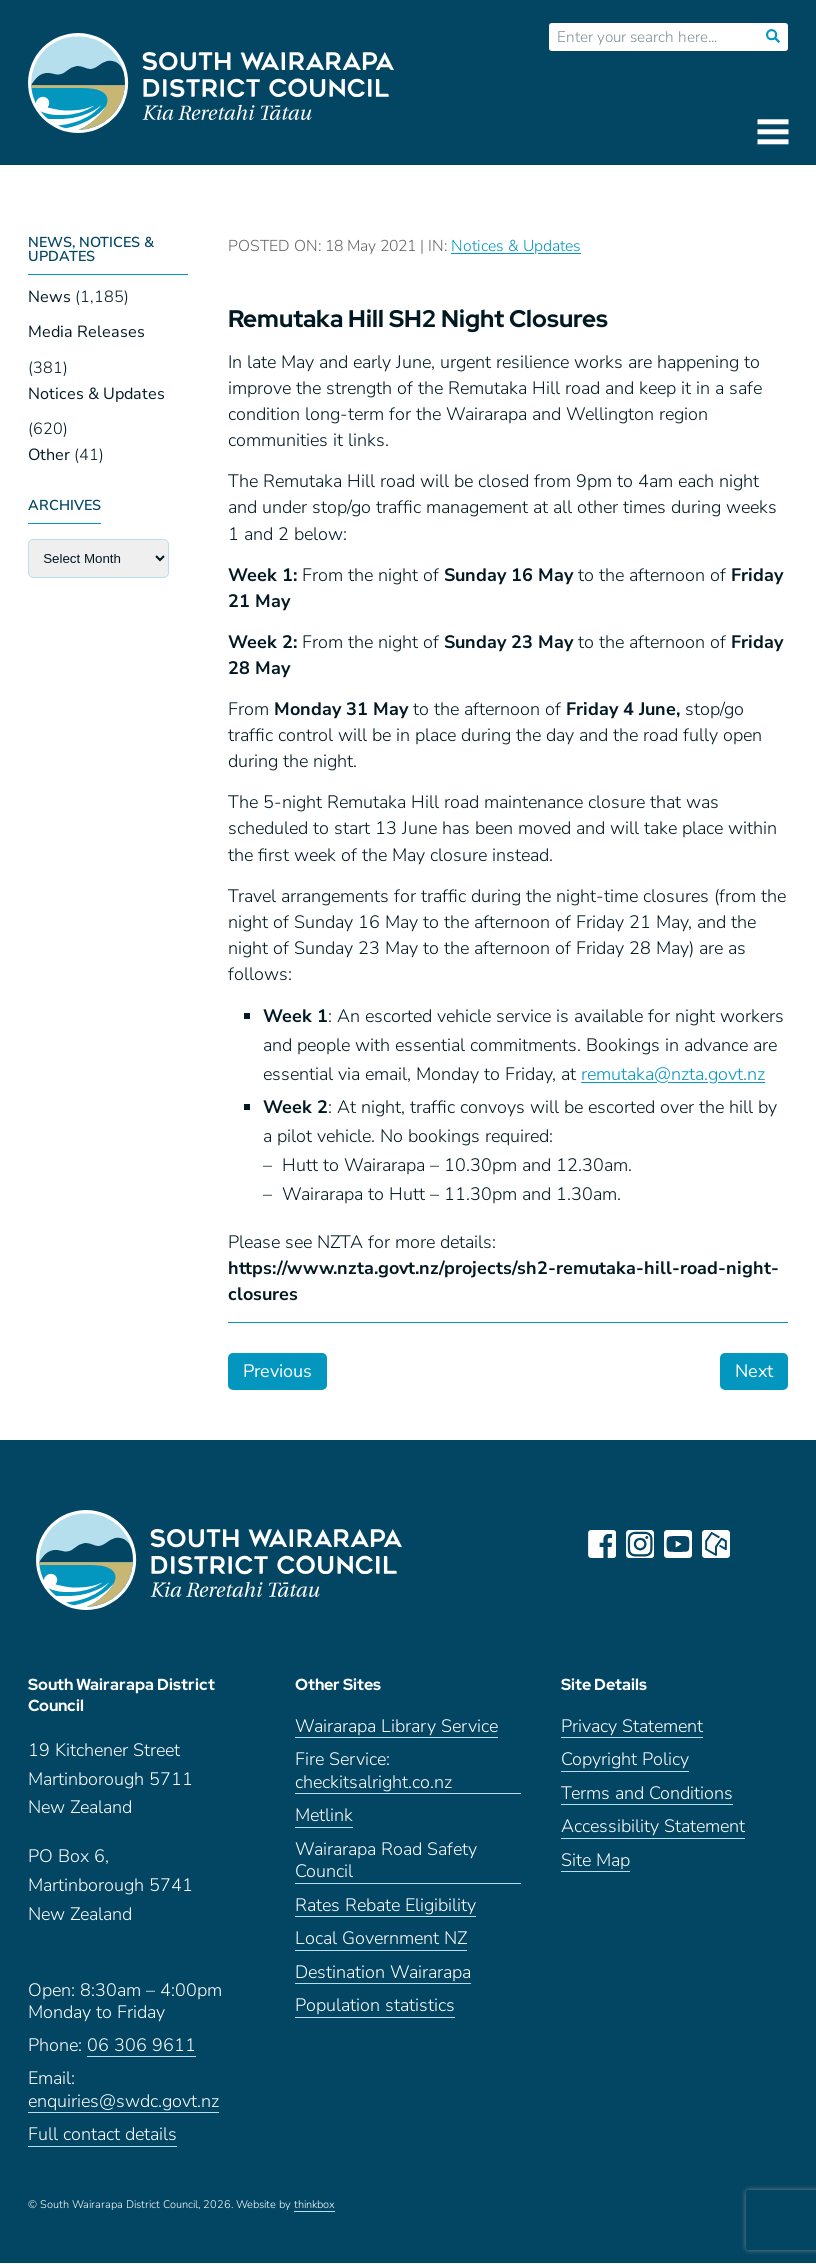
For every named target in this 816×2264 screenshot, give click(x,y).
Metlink (324, 1817)
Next (754, 1371)
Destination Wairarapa (383, 1973)
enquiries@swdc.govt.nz (123, 2102)
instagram (640, 1544)
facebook (602, 1544)
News (49, 297)
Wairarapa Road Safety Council (386, 1862)
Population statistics (375, 2007)
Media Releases (86, 332)
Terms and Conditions (647, 1794)
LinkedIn (754, 1544)
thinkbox (314, 2206)
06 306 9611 (141, 2046)
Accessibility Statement (653, 1828)
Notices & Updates (96, 394)
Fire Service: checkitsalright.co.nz (373, 1773)
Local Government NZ (381, 1940)
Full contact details (102, 2136)
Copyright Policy (625, 1761)
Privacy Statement (632, 1727)
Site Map (595, 1861)
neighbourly (716, 1544)
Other (49, 455)
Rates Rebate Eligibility (385, 1906)
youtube (678, 1544)
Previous (277, 1371)
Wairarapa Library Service (396, 1727)
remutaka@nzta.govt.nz (673, 1074)
